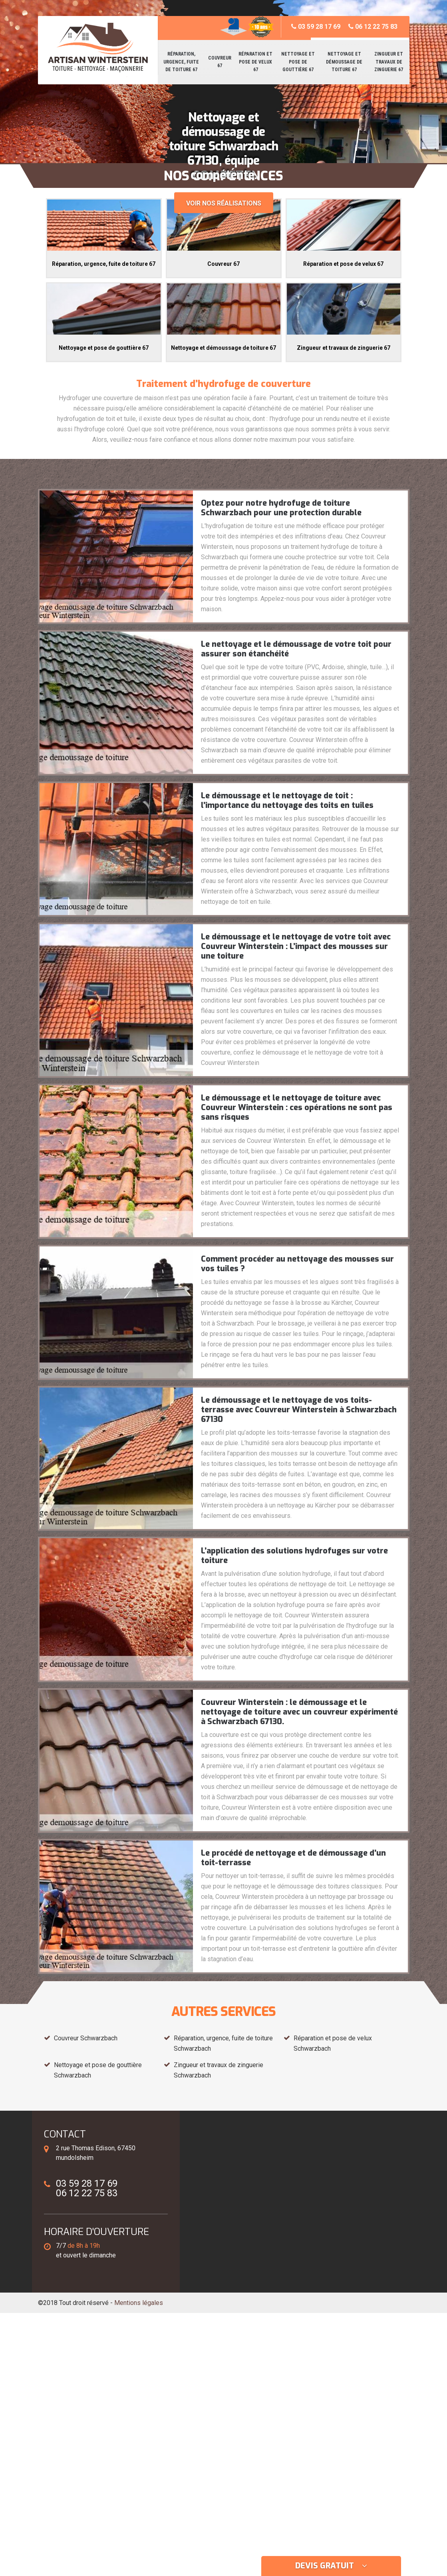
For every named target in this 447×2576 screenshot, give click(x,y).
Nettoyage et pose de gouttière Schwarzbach (98, 2070)
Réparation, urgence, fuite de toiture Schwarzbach (223, 2043)
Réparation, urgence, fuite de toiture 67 (181, 61)
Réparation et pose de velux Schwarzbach (333, 2043)
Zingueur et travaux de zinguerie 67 (388, 61)
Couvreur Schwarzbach (85, 2038)
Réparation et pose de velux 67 (255, 61)
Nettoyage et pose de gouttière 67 (298, 61)
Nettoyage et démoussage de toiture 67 (344, 61)
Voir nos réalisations (223, 203)
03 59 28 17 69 (315, 26)
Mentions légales (138, 2303)
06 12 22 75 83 (372, 26)
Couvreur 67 (219, 62)
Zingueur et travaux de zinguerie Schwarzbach (218, 2070)
